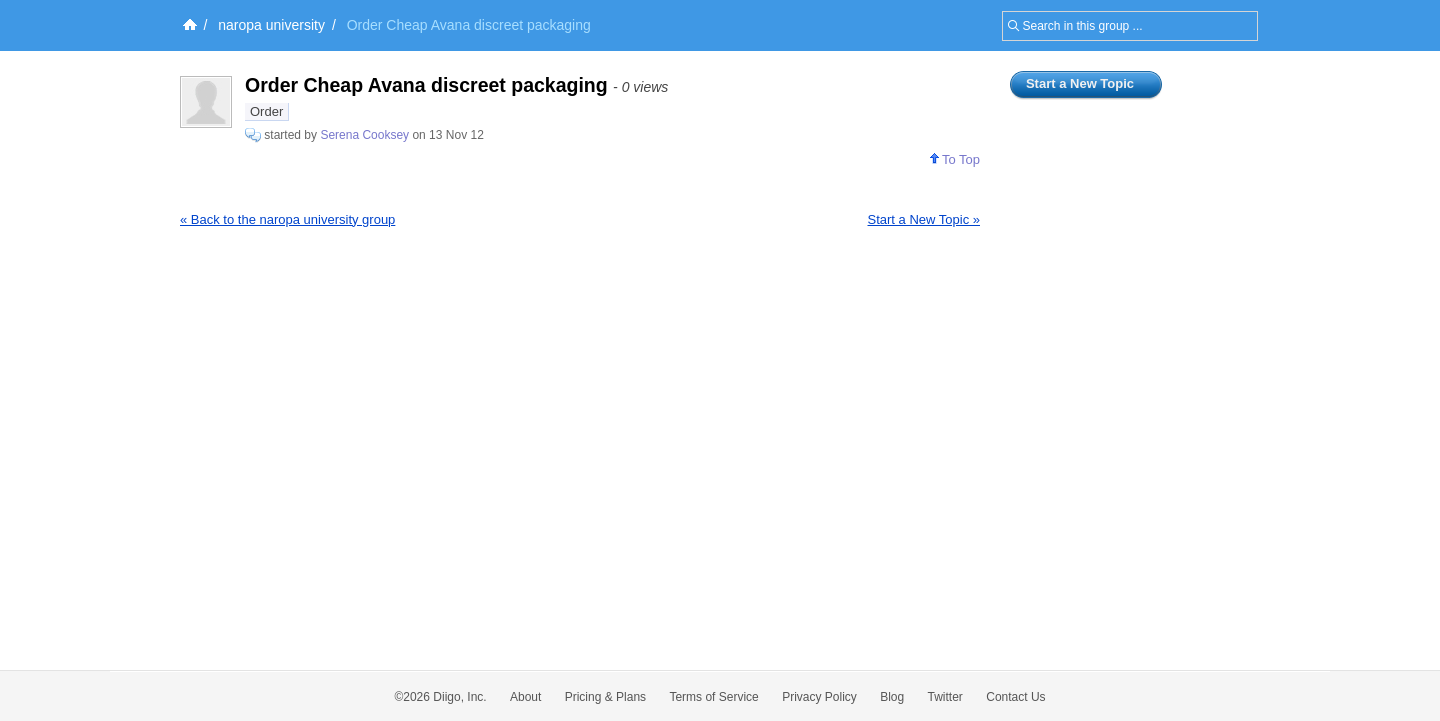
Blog (892, 697)
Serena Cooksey (364, 135)
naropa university (271, 25)
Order (266, 111)
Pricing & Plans (605, 697)
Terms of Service (713, 697)
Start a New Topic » (924, 219)
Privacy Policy (819, 697)
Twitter (945, 697)
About (525, 697)
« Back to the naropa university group (287, 219)
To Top (955, 159)
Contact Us (1015, 697)
